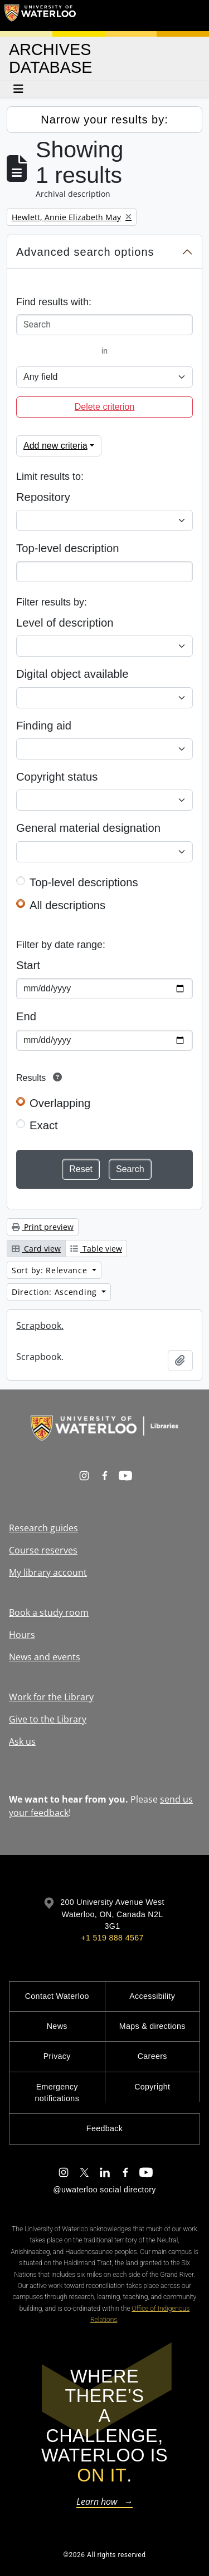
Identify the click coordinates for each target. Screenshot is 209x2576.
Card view (36, 1248)
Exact (44, 1125)
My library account (48, 1572)
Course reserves (43, 1550)
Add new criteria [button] (55, 445)
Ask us (22, 1741)
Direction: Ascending (56, 1292)
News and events (44, 1657)
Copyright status (57, 777)
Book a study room (49, 1612)
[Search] (104, 324)
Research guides (43, 1528)
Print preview (43, 1227)
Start (28, 965)
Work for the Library (51, 1697)
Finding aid (43, 725)
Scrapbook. (40, 1325)
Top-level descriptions (84, 882)
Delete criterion (105, 406)
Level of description (64, 623)
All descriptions (67, 905)
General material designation (88, 828)
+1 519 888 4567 (112, 1937)
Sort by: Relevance (51, 1270)
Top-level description (67, 548)
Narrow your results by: (104, 119)
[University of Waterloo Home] (40, 15)
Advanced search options (85, 252)
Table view (96, 1248)
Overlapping (60, 1103)
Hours (22, 1635)
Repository (43, 497)
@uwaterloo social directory (104, 2189)
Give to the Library (47, 1719)
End (26, 1016)
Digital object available (72, 674)
